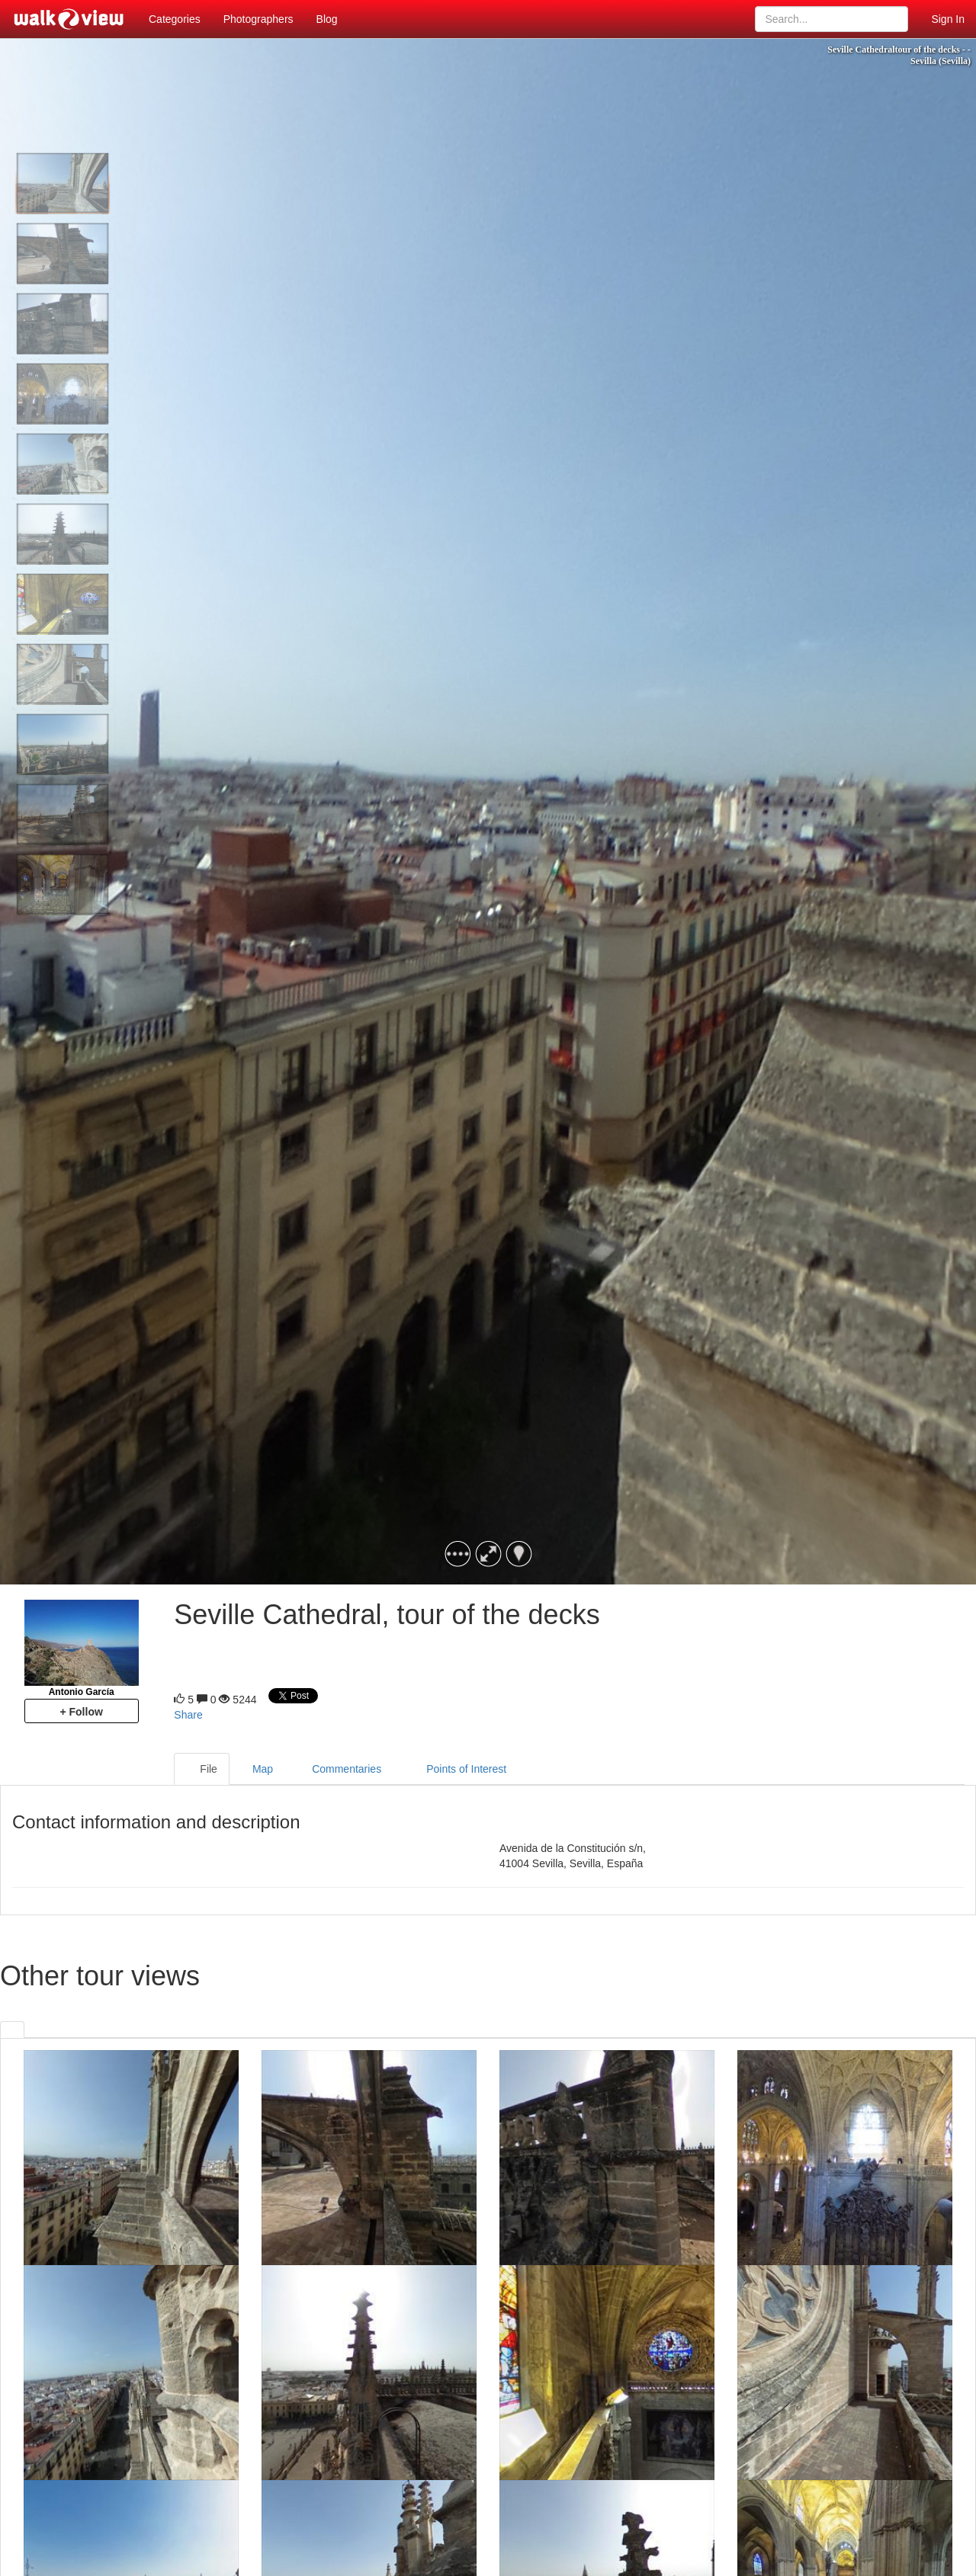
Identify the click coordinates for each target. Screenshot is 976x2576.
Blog (327, 19)
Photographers (258, 19)
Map (258, 1770)
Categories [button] (175, 19)
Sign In (948, 19)
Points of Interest (456, 1770)
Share (188, 1715)
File (201, 1770)
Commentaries (340, 1769)
